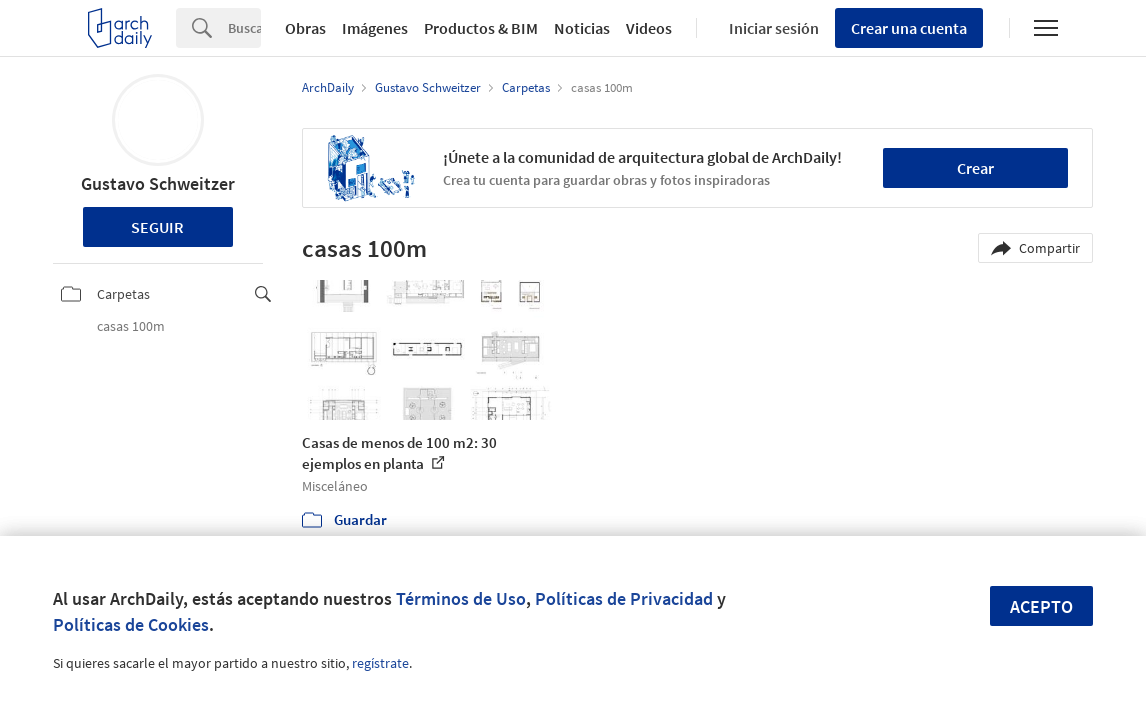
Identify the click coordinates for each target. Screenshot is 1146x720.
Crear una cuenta (909, 28)
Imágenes (375, 28)
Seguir (157, 227)
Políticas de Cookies (131, 624)
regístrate (380, 663)
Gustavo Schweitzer (158, 183)
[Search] (244, 28)
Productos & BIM (481, 28)
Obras (305, 28)
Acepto (1041, 606)
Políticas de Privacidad (624, 598)
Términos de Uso (461, 598)
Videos (649, 28)
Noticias (582, 28)
